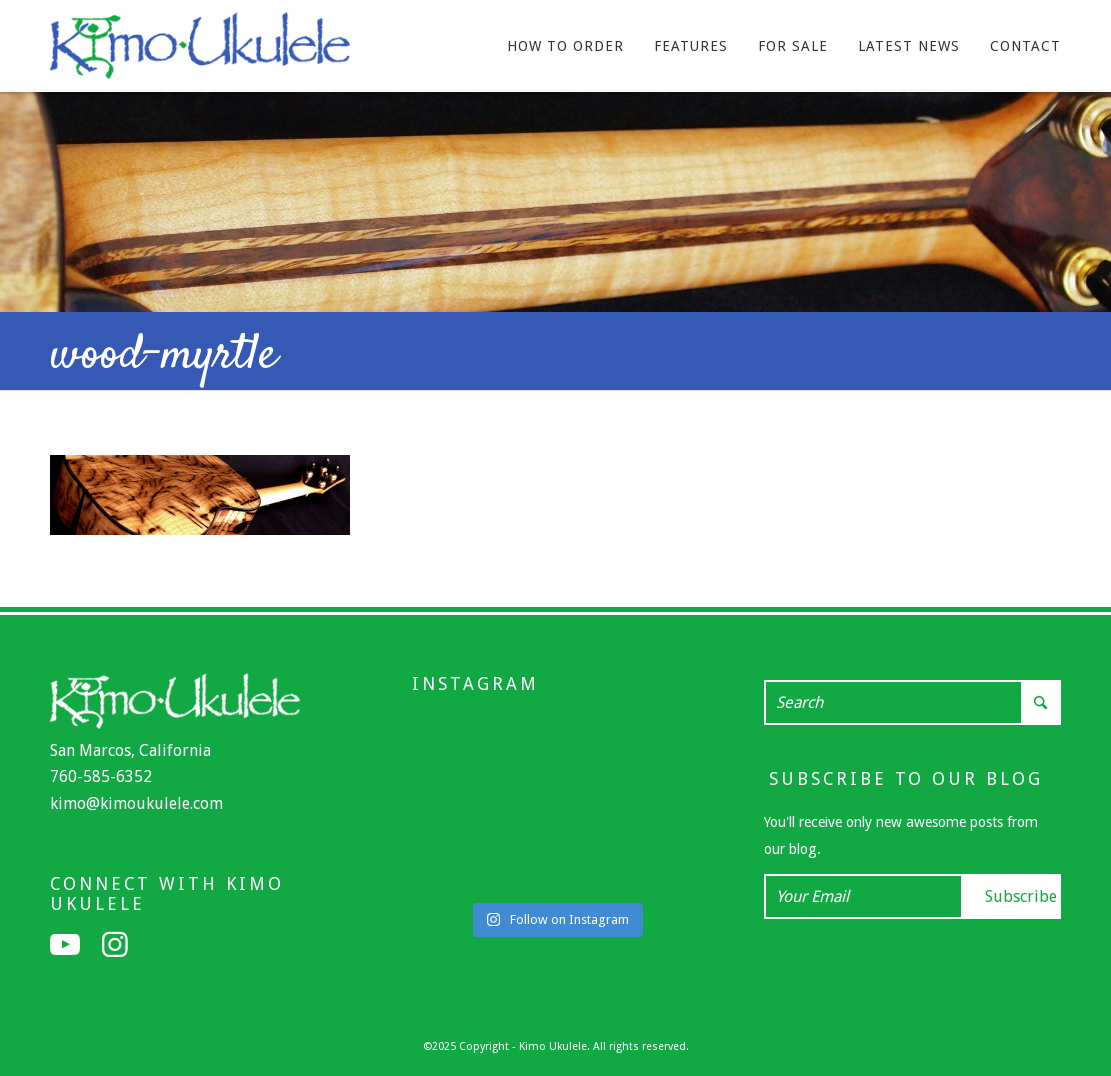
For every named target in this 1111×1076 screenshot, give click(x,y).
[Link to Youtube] (65, 945)
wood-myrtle (163, 356)
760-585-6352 (101, 776)
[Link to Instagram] (115, 945)
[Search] (912, 702)
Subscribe (1021, 896)
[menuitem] (565, 46)
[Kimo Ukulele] (200, 51)
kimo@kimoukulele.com (136, 803)
